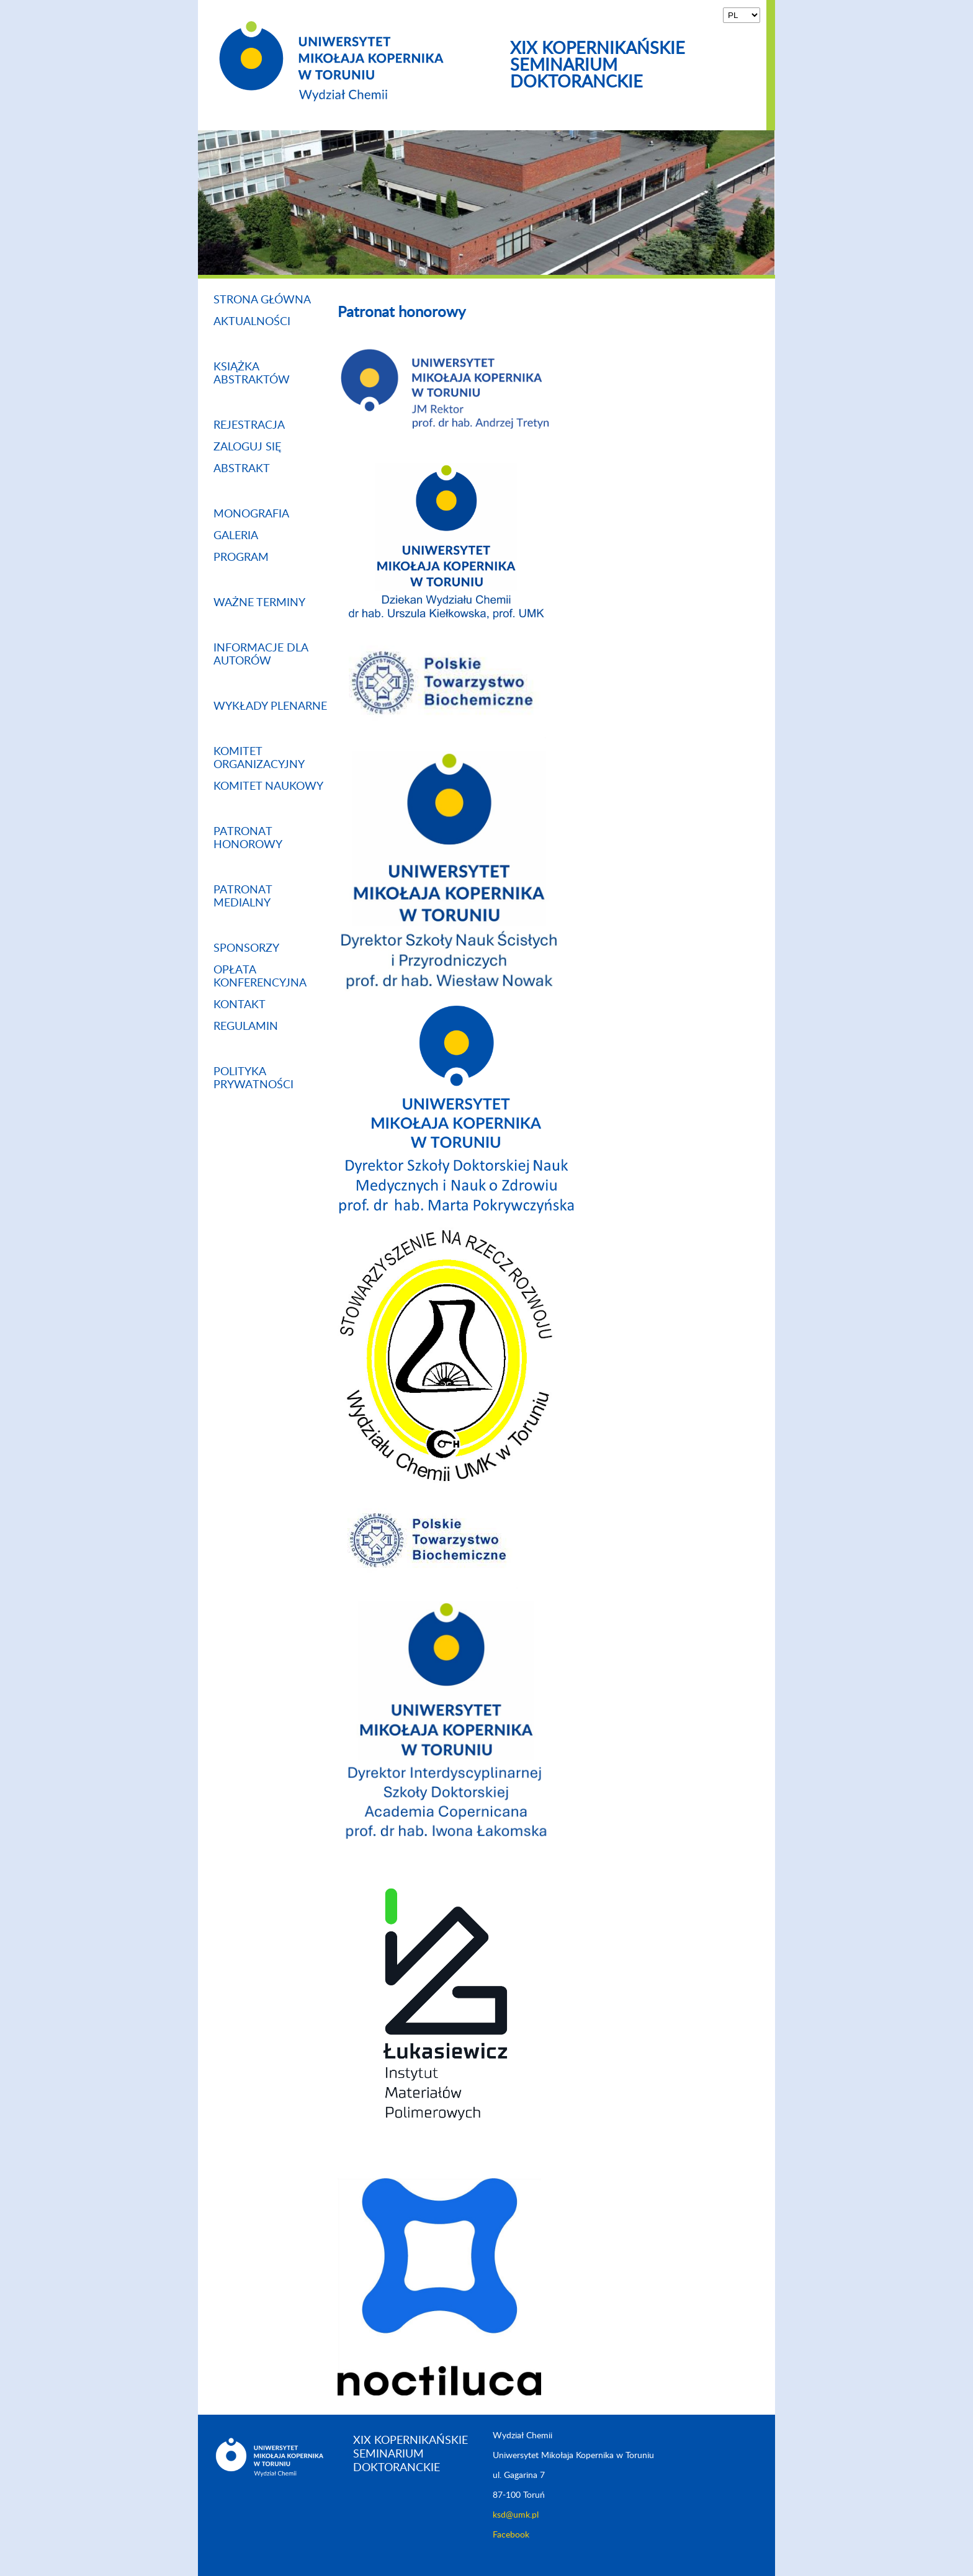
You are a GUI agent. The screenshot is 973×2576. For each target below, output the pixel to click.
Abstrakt (241, 469)
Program (241, 557)
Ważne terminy (259, 603)
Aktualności (251, 322)
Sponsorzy (246, 948)
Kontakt (239, 1005)
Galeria (235, 536)
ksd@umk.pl (516, 2515)
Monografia (251, 514)
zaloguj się (247, 447)
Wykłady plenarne (270, 706)
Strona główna (262, 300)
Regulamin (245, 1026)
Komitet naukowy (268, 786)
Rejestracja (249, 425)
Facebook (511, 2535)
